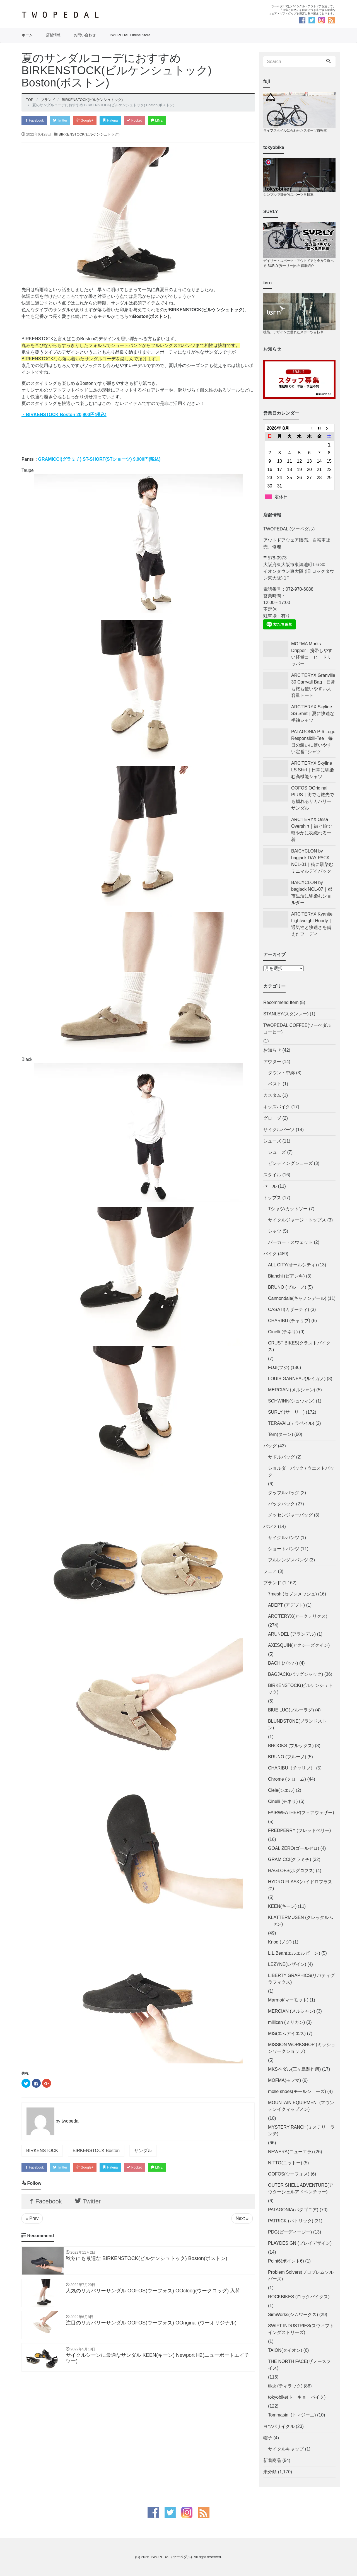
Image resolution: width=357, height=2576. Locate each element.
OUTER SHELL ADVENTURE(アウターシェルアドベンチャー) (300, 2188)
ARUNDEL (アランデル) (292, 1634)
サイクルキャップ (286, 2449)
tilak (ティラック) (285, 2386)
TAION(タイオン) (285, 2350)
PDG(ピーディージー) (290, 2232)
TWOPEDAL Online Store (129, 35)
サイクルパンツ (283, 1537)
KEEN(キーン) (282, 1906)
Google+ (91, 121)
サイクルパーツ (279, 1129)
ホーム (27, 35)
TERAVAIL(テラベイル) (291, 1423)
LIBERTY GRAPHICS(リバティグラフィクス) (301, 1978)
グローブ (272, 1118)
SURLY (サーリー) (286, 1412)
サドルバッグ (281, 1457)
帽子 (267, 2437)
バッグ (270, 1445)
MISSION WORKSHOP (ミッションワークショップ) (301, 2048)
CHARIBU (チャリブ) (289, 1320)
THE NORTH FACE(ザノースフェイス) (301, 2364)
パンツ (270, 1526)
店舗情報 (53, 35)
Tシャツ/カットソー (288, 1208)
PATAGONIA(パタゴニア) (293, 2209)
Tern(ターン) (280, 1434)
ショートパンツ (283, 1548)
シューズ (272, 1141)
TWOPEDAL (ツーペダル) (171, 2557)
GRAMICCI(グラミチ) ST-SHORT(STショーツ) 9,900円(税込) (99, 460)
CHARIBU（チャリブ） (291, 1768)
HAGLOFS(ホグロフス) (291, 1870)
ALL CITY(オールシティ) (292, 1264)
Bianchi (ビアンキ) (286, 1276)
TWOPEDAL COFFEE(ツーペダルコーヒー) (297, 1028)
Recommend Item (280, 1002)
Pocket (145, 121)
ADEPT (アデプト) (286, 1605)
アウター (272, 1061)
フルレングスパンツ (288, 1560)
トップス (272, 1197)
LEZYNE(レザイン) (287, 1964)
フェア (270, 1571)
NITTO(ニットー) (285, 2162)
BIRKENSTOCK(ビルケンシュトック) (89, 135)
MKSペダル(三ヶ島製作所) (294, 2069)
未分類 (270, 2471)
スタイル (272, 1174)
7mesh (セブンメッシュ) (292, 1594)
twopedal (70, 2121)
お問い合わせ (85, 35)
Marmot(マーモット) (288, 2000)
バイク (270, 1253)
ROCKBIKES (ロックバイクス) (298, 2296)
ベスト (274, 1083)
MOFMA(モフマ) (284, 2080)
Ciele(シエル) (281, 1790)
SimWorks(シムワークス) (293, 2314)
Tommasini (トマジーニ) (292, 2415)
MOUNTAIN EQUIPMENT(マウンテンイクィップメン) (301, 2106)
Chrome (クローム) (287, 1779)
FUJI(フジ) (278, 1367)
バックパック (281, 1503)
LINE (169, 121)
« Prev (32, 2221)
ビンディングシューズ (290, 1163)
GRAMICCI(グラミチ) (289, 1859)
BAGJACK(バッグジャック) (295, 1674)
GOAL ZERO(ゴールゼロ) (293, 1848)
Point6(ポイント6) (286, 2261)
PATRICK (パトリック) (290, 2220)
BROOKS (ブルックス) (291, 1745)
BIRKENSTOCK (42, 2151)
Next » (242, 2221)
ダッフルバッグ (283, 1492)
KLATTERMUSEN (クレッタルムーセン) (300, 1920)
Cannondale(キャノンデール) (297, 1298)
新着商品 (272, 2460)
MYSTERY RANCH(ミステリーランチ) (301, 2130)
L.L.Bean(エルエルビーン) (294, 1953)
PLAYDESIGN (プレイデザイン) (300, 2243)
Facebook (35, 121)
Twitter (63, 121)
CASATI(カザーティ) (288, 1309)
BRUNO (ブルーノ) (287, 1287)
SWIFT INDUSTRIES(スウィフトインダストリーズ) (301, 2329)
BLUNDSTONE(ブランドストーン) (299, 1724)
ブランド (272, 1582)
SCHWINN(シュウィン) (291, 1401)
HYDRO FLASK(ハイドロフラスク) (300, 1885)
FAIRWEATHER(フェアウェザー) (301, 1812)
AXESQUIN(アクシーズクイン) (299, 1645)
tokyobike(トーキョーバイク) (296, 2397)
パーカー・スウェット (290, 1242)
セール (270, 1186)
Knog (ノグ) (279, 1942)
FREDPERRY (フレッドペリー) (299, 1830)
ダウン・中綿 (281, 1072)
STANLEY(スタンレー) (285, 1013)
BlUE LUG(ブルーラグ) (291, 1710)
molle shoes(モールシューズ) (297, 2091)
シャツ (274, 1231)
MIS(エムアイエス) (287, 2033)
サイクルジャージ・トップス (297, 1220)
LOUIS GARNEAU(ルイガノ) (296, 1378)
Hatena (118, 121)
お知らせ (272, 1050)
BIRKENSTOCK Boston (96, 2151)
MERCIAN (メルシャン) (291, 1389)
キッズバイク (276, 1106)
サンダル (143, 2151)
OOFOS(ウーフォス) (288, 2174)
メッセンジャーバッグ (290, 1515)
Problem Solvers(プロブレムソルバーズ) (301, 2275)
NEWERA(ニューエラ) (290, 2151)
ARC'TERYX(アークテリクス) (297, 1616)
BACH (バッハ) (283, 1663)
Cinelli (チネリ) (283, 1331)
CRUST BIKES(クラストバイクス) (299, 1346)
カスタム (272, 1095)
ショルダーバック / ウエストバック (301, 1471)
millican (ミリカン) (286, 2022)
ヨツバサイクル (279, 2426)
